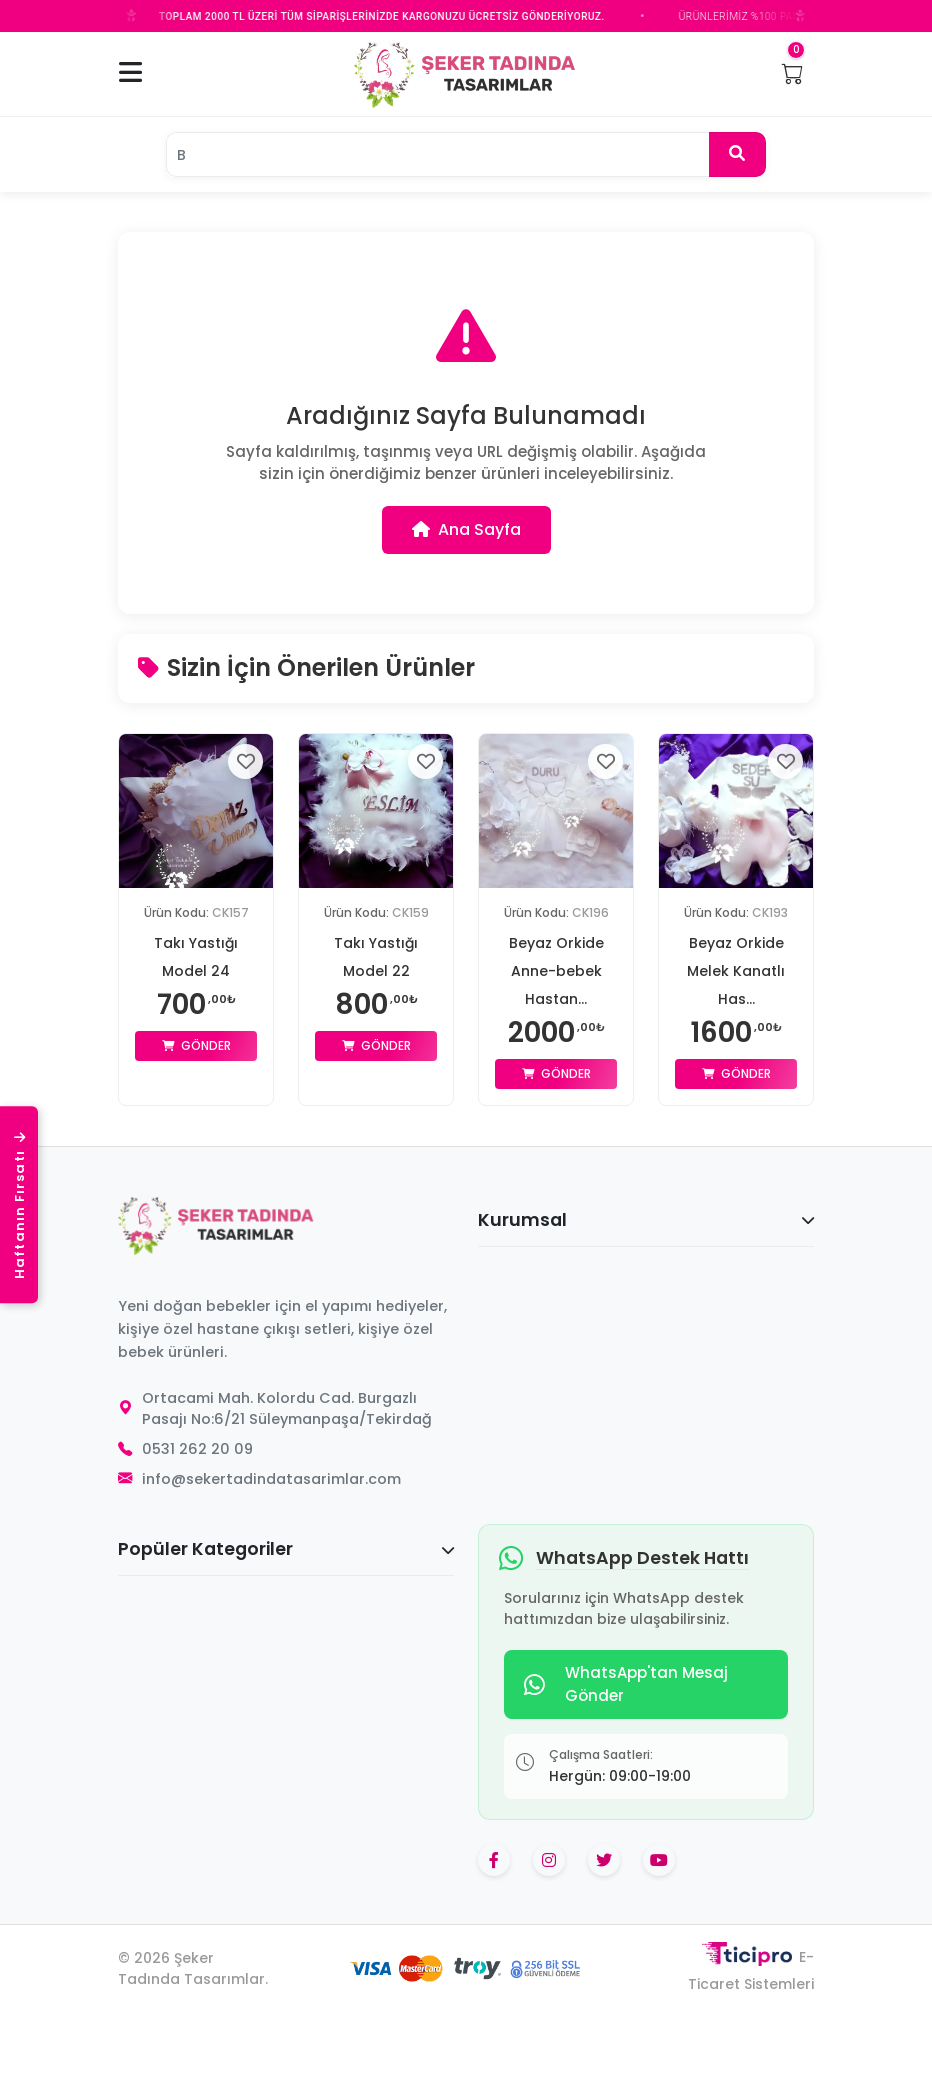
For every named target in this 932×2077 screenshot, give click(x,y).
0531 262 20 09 (197, 1449)
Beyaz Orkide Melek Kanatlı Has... (736, 971)
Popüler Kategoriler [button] (286, 1549)
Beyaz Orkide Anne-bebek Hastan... (556, 971)
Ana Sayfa (466, 529)
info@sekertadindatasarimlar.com (271, 1479)
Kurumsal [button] (646, 1220)
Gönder (196, 1045)
